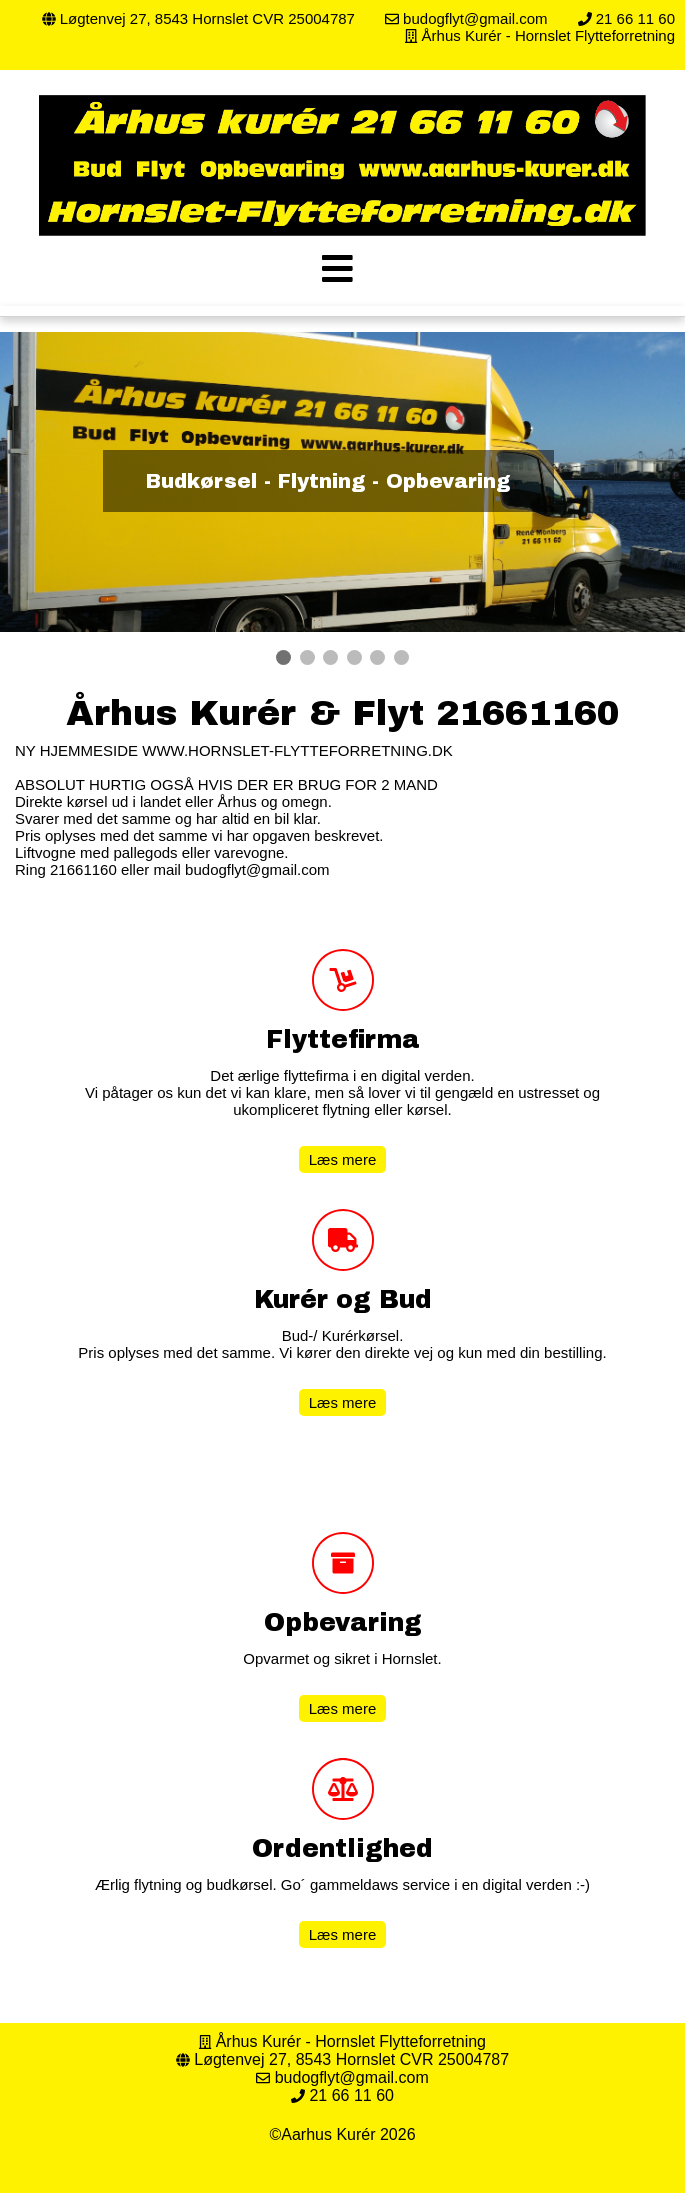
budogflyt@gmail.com (473, 18)
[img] (337, 268)
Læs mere (343, 1159)
